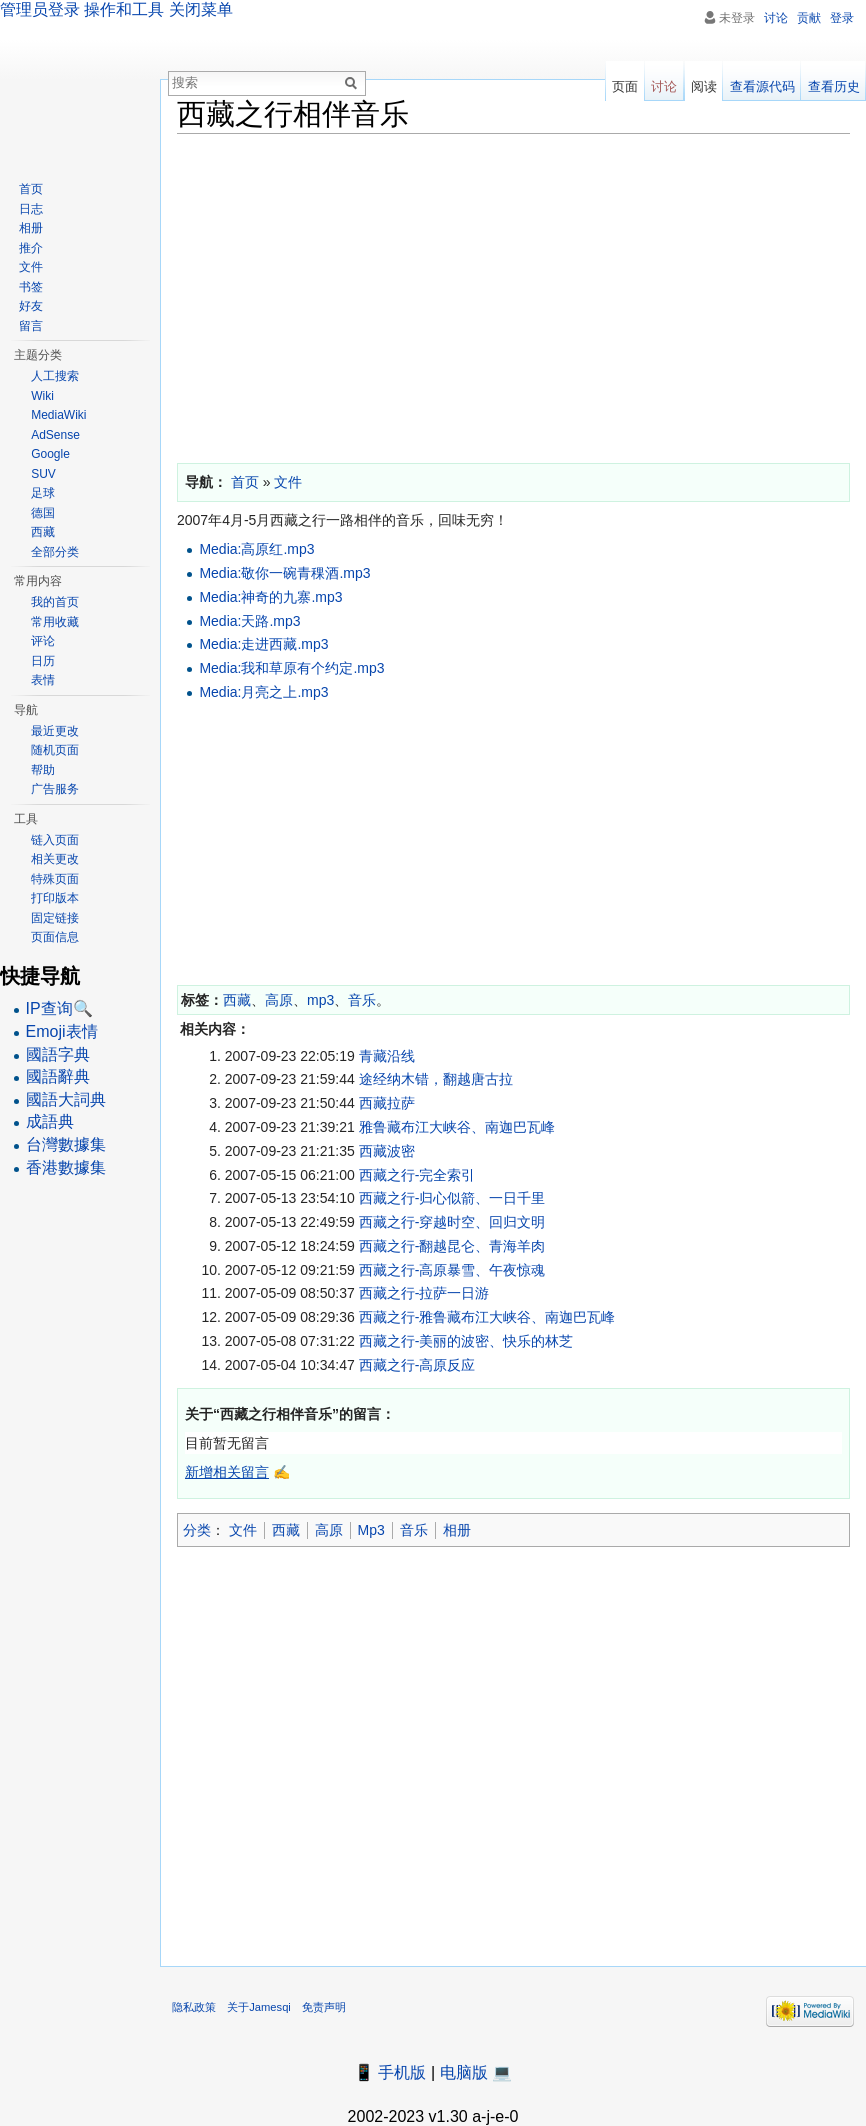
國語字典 (58, 1054)
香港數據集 (66, 1167)
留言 (31, 326)
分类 (197, 1530)
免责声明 (324, 2007)
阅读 (704, 86)
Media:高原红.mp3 (256, 549)
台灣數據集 (66, 1144)
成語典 (50, 1121)
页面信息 (55, 937)
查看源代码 (762, 86)
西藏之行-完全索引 (417, 1175)
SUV (43, 474)
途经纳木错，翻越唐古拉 (436, 1079)
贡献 (809, 18)
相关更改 (55, 859)
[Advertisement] (513, 294)
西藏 (237, 1000)
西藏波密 (387, 1151)
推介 (31, 248)
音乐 (362, 1000)
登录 (842, 18)
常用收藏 (55, 622)
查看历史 (834, 86)
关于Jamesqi (259, 2007)
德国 (43, 513)
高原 (279, 1000)
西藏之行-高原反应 (417, 1365)
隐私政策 (194, 2007)
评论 (43, 641)
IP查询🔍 (59, 1008)
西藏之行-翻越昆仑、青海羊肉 (452, 1246)
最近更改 (55, 731)
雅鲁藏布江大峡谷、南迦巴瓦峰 (457, 1127)
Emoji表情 (62, 1031)
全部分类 (55, 552)
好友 (31, 306)
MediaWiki (58, 415)
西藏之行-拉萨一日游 (424, 1293)
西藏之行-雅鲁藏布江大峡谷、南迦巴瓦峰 (487, 1317)
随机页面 (55, 750)
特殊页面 (55, 879)
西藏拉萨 (387, 1103)
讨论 (776, 18)
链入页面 (55, 840)
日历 (43, 661)
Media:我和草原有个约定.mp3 (291, 668)
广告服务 (55, 789)
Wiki (42, 396)
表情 (43, 680)
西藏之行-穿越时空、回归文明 (452, 1222)
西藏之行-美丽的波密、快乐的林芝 (466, 1341)
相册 (457, 1530)
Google (50, 454)
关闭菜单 (201, 9)
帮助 (43, 770)
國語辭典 (58, 1076)
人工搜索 (55, 376)
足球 (43, 493)
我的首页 (55, 602)
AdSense (55, 435)
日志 (31, 209)
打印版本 (55, 898)
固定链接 (55, 918)
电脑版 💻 (476, 2072)
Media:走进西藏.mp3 (263, 644)
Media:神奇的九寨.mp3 (270, 597)
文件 (243, 1530)
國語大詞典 (66, 1099)
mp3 (320, 1000)
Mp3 (371, 1530)
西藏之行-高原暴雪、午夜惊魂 (452, 1270)
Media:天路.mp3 (249, 621)
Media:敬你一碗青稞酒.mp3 (284, 573)
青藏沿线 (387, 1056)
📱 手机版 (390, 2072)
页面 (625, 86)
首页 (31, 189)
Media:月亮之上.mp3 (263, 692)
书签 (31, 287)
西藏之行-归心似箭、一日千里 (452, 1198)
